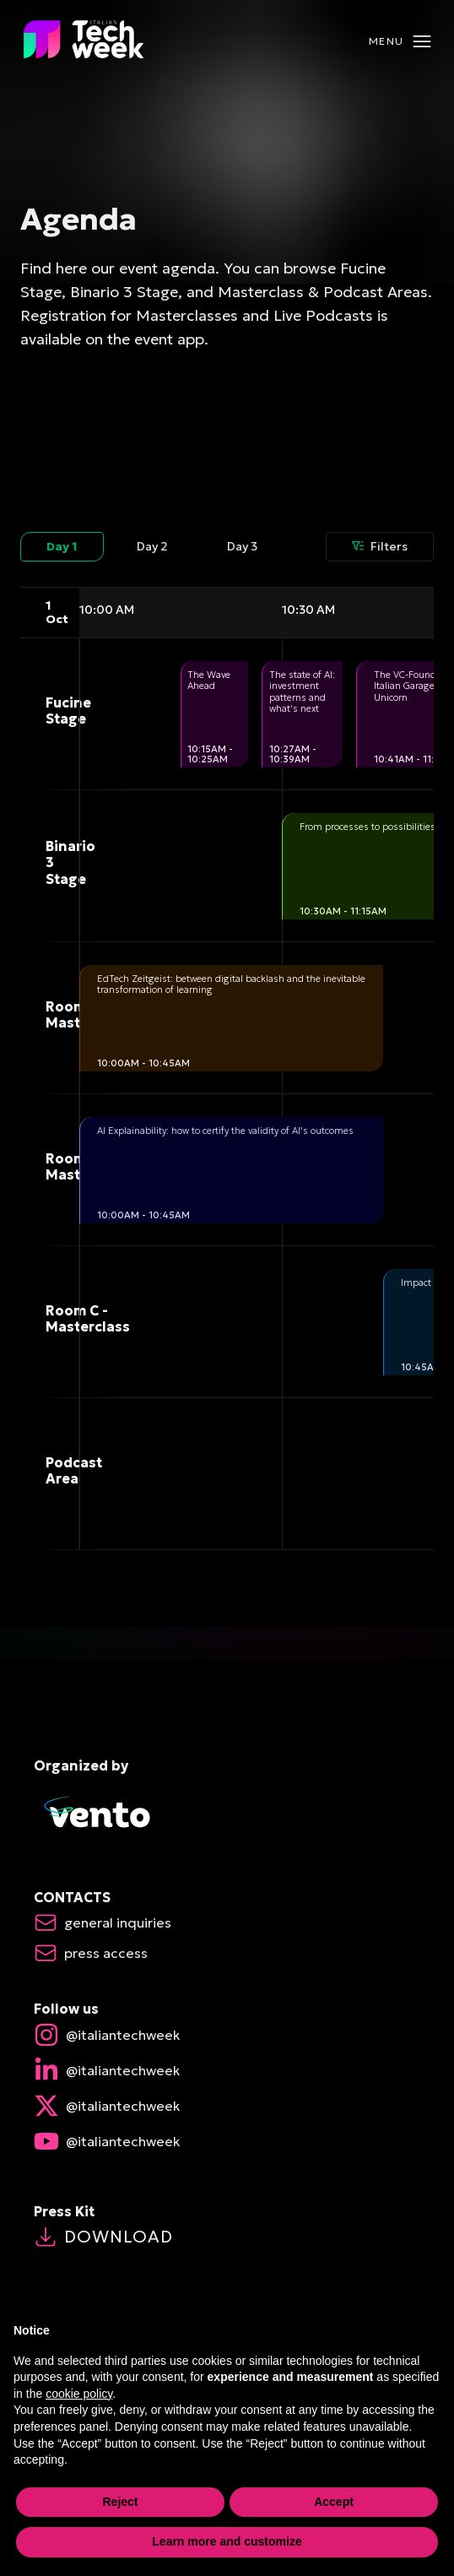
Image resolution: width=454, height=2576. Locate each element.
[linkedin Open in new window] (227, 2070)
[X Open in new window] (227, 2105)
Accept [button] (334, 2507)
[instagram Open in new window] (227, 2034)
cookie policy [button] (79, 2398)
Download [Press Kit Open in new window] (103, 2236)
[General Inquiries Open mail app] (117, 1922)
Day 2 (152, 546)
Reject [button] (120, 2507)
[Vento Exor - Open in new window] (227, 1814)
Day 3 (242, 546)
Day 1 (62, 546)
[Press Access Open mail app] (106, 1953)
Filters (380, 546)
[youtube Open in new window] (227, 2141)
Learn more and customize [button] (226, 2546)
